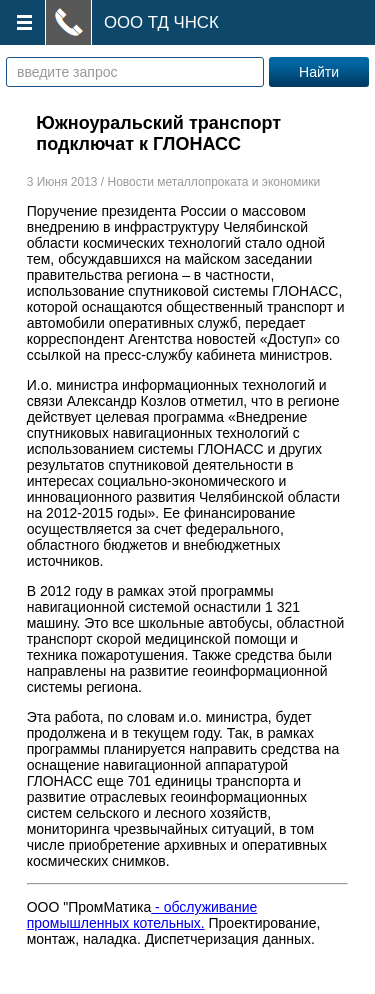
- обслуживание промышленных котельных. (142, 915)
